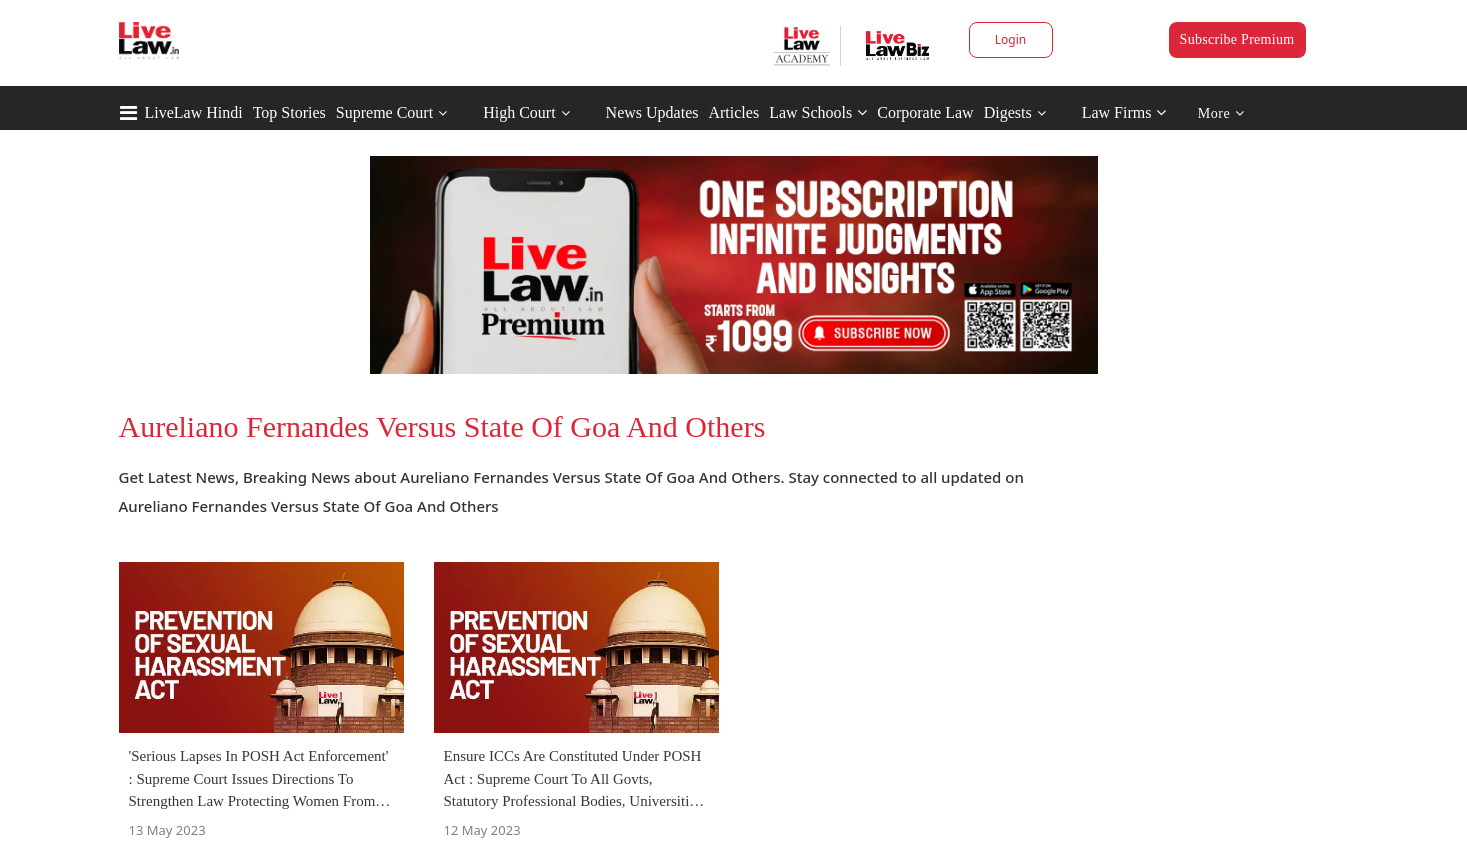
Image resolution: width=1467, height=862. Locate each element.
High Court (519, 112)
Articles (733, 112)
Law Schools (818, 112)
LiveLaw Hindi (194, 112)
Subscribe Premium (1237, 39)
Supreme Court (384, 112)
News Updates (652, 112)
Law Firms (1124, 112)
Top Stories (289, 112)
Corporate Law (925, 112)
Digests (1008, 112)
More (1221, 113)
